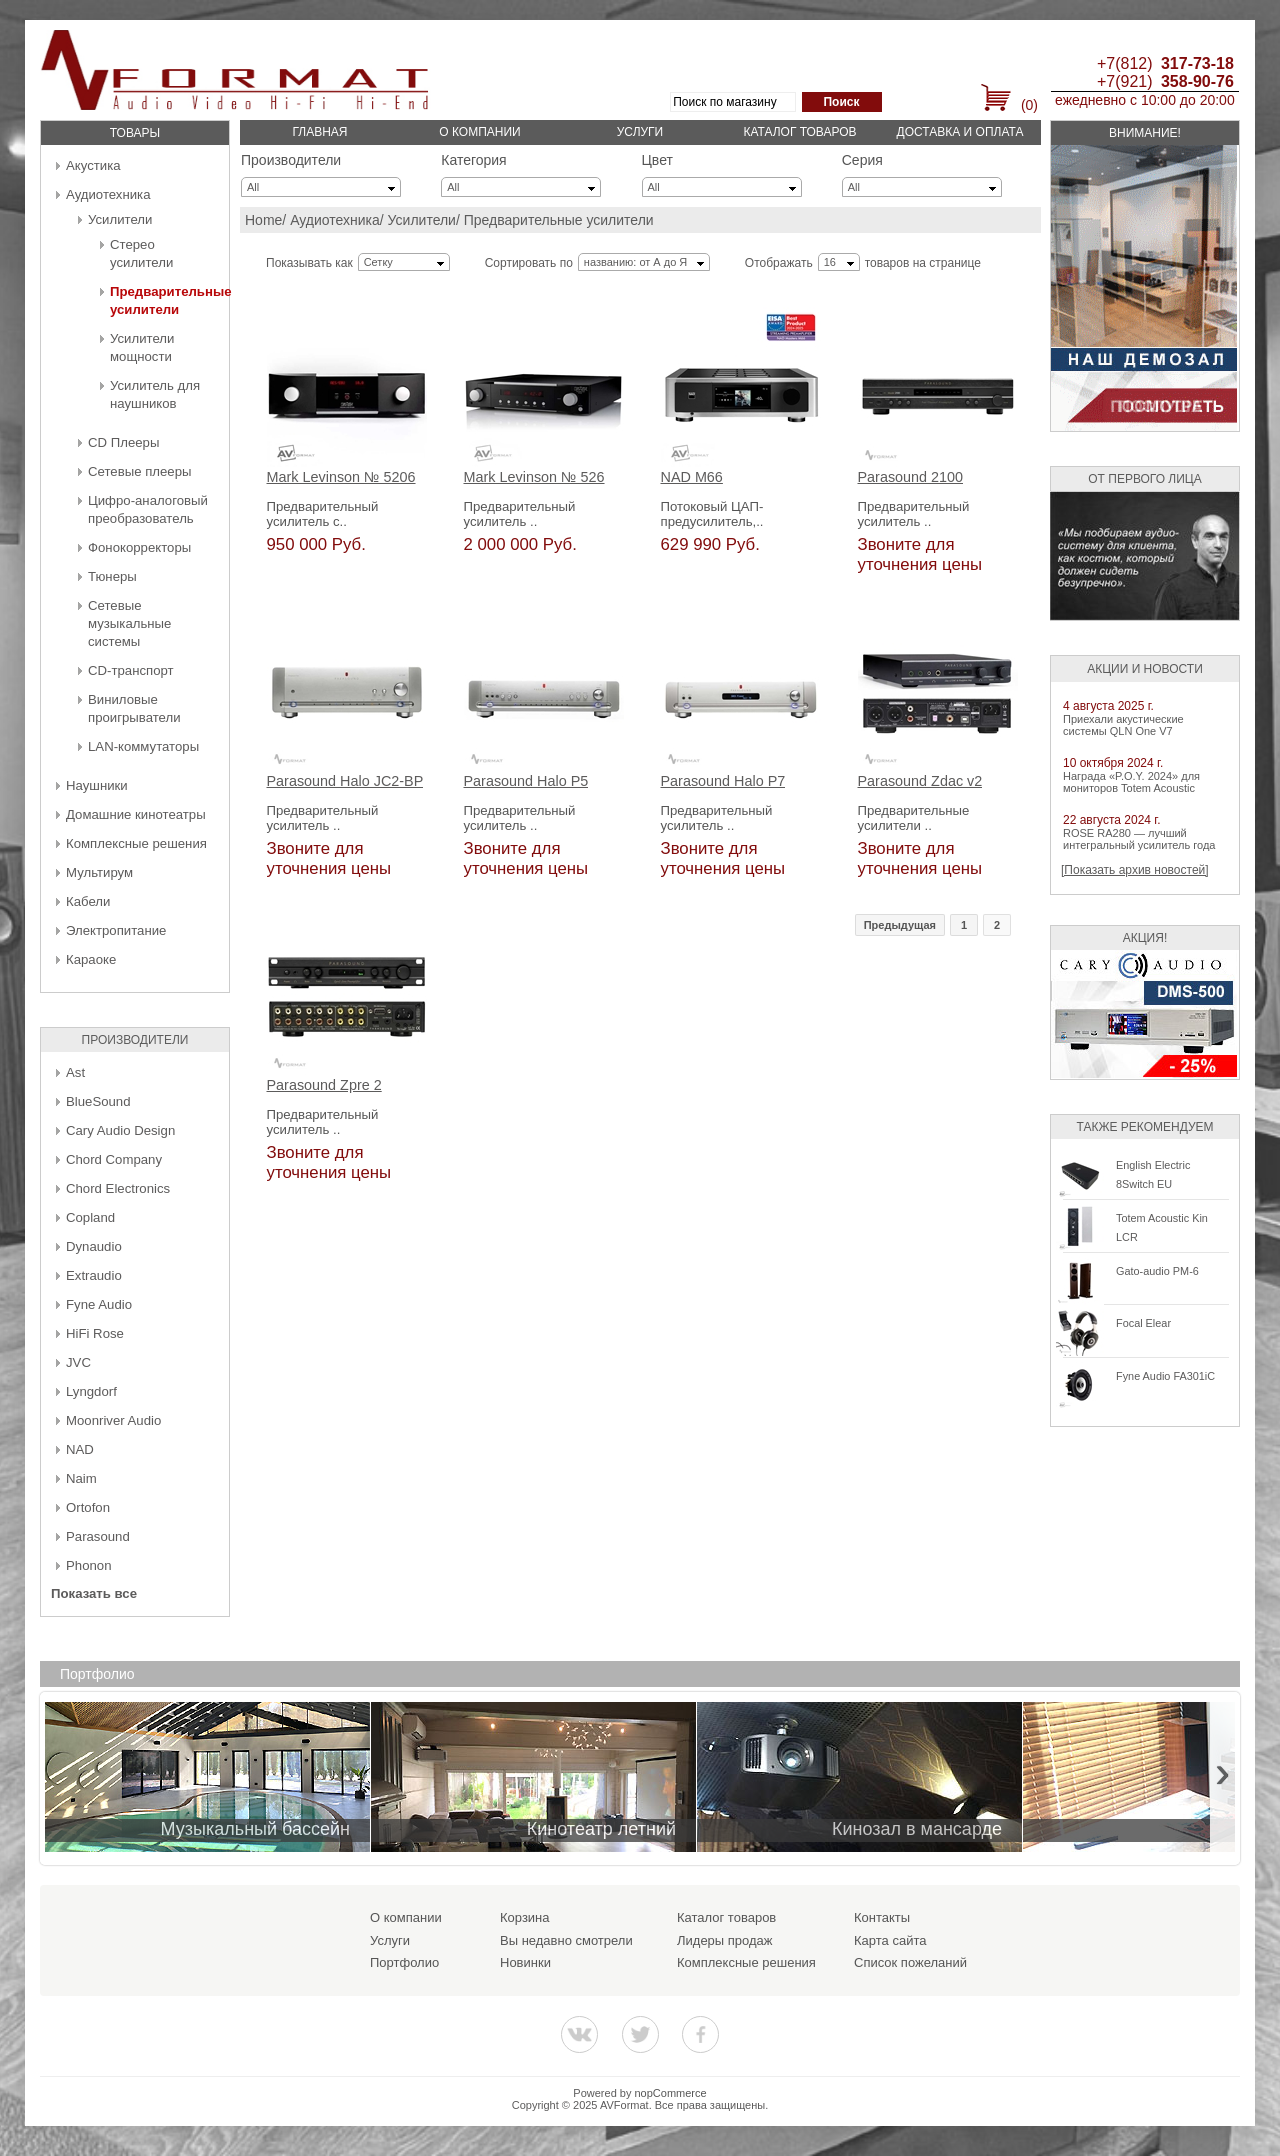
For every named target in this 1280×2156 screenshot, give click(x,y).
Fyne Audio (99, 1304)
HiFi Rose (95, 1333)
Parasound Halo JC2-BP (345, 781)
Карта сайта (890, 1940)
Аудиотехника (108, 194)
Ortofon (88, 1507)
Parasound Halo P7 (723, 781)
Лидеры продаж (725, 1940)
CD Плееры (123, 442)
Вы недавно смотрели (566, 1940)
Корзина (525, 1917)
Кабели (88, 901)
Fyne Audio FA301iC (1165, 1376)
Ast (75, 1072)
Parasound (98, 1536)
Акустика (93, 165)
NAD (80, 1449)
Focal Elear (1143, 1323)
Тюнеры (112, 576)
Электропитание (116, 930)
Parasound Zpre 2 (324, 1085)
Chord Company (114, 1159)
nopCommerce (671, 2093)
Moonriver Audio (113, 1420)
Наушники (97, 785)
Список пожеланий (910, 1962)
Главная (319, 132)
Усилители (120, 219)
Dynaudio (94, 1246)
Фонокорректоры (139, 547)
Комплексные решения (136, 843)
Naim (81, 1478)
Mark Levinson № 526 (534, 477)
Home (263, 220)
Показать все (94, 1593)
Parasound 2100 (911, 477)
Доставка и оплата (960, 132)
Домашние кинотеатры (136, 814)
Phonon (88, 1565)
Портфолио (404, 1962)
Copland (90, 1217)
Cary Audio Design (120, 1130)
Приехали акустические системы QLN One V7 (1123, 725)
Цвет (657, 160)
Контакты (882, 1917)
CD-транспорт (131, 670)
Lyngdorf (91, 1391)
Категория (473, 160)
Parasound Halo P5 (526, 781)
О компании (479, 132)
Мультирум (99, 872)
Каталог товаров (799, 132)
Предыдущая (900, 925)
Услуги (640, 132)
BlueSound (98, 1101)
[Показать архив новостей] (1135, 870)
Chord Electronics (118, 1188)
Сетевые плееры (139, 471)
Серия (862, 160)
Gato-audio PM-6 (1157, 1271)
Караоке (91, 959)
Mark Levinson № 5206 (341, 477)
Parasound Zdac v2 (920, 781)
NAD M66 (692, 477)
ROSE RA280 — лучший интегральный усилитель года (1139, 839)
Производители (291, 160)
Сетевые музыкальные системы (129, 623)
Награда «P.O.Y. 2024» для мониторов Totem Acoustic (1131, 782)
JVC (78, 1362)
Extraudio (94, 1275)
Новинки (525, 1962)
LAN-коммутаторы (143, 746)
